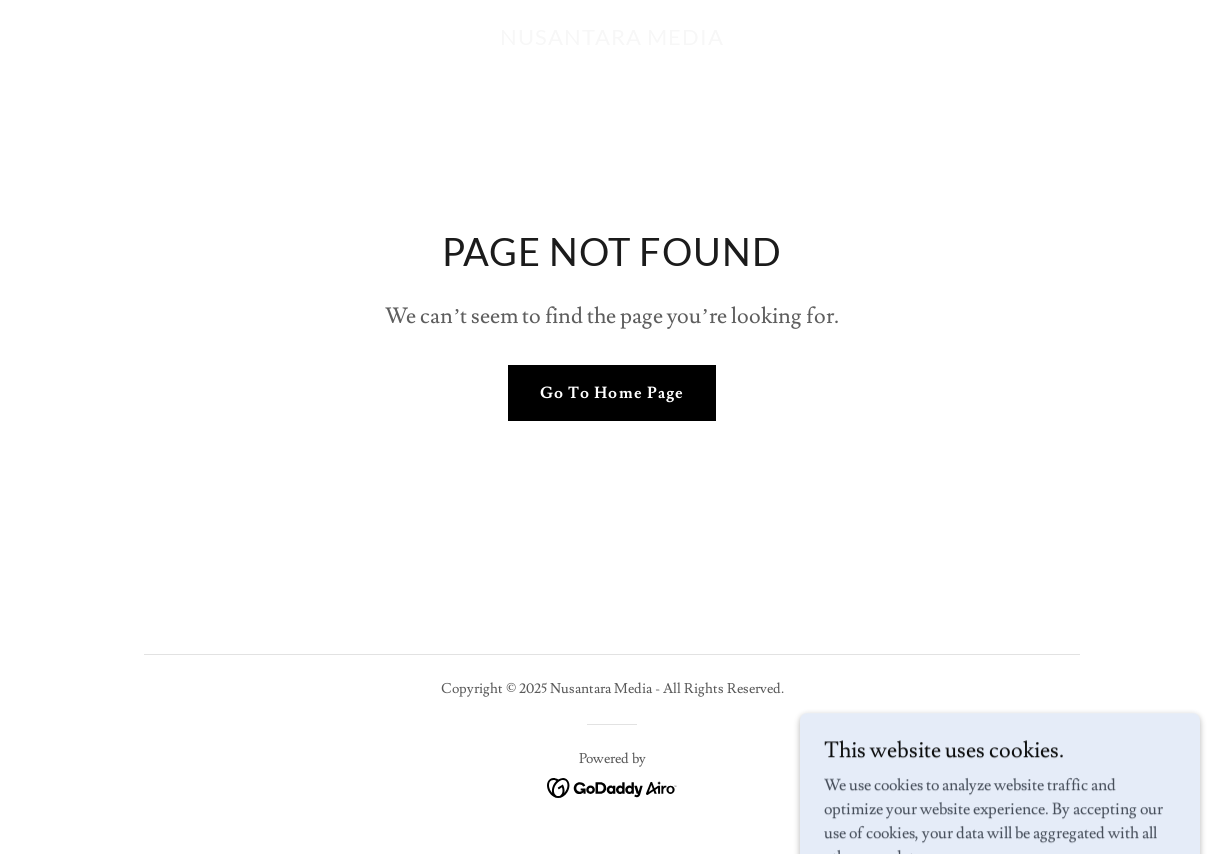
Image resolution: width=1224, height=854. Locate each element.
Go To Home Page (611, 393)
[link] (612, 40)
